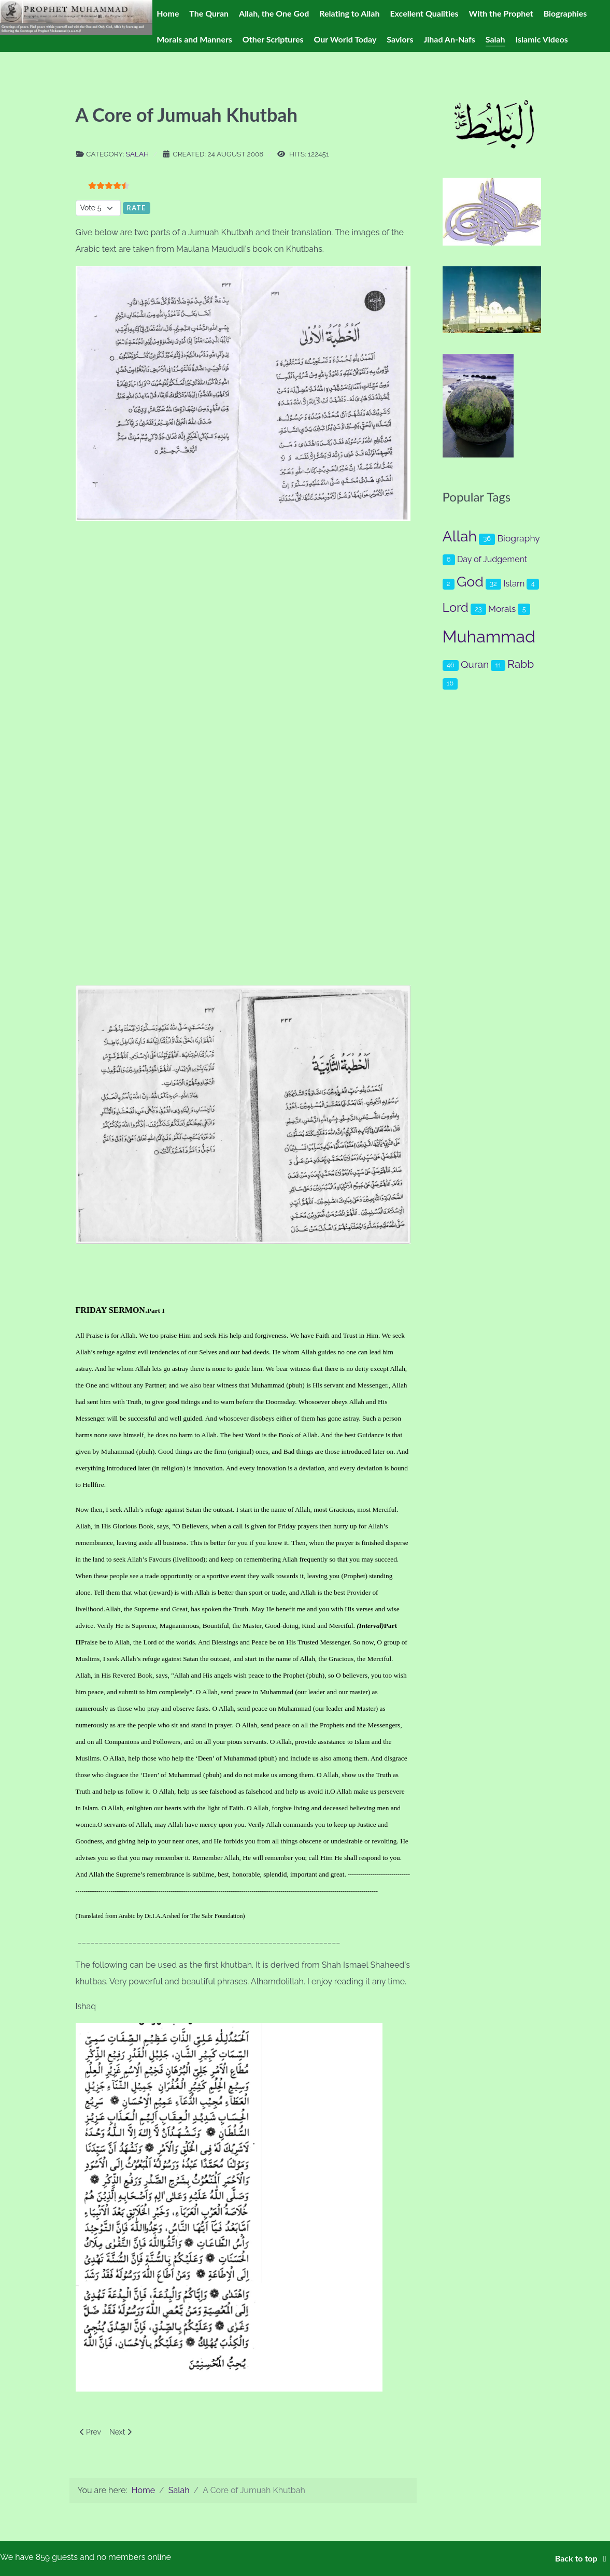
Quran (475, 664)
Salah (137, 154)
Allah (460, 536)
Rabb (520, 663)
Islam (513, 583)
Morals (502, 609)
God (470, 582)
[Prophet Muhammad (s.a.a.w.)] (76, 17)
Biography (518, 538)
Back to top (582, 2558)
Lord (456, 607)
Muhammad (489, 636)
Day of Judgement (492, 559)
